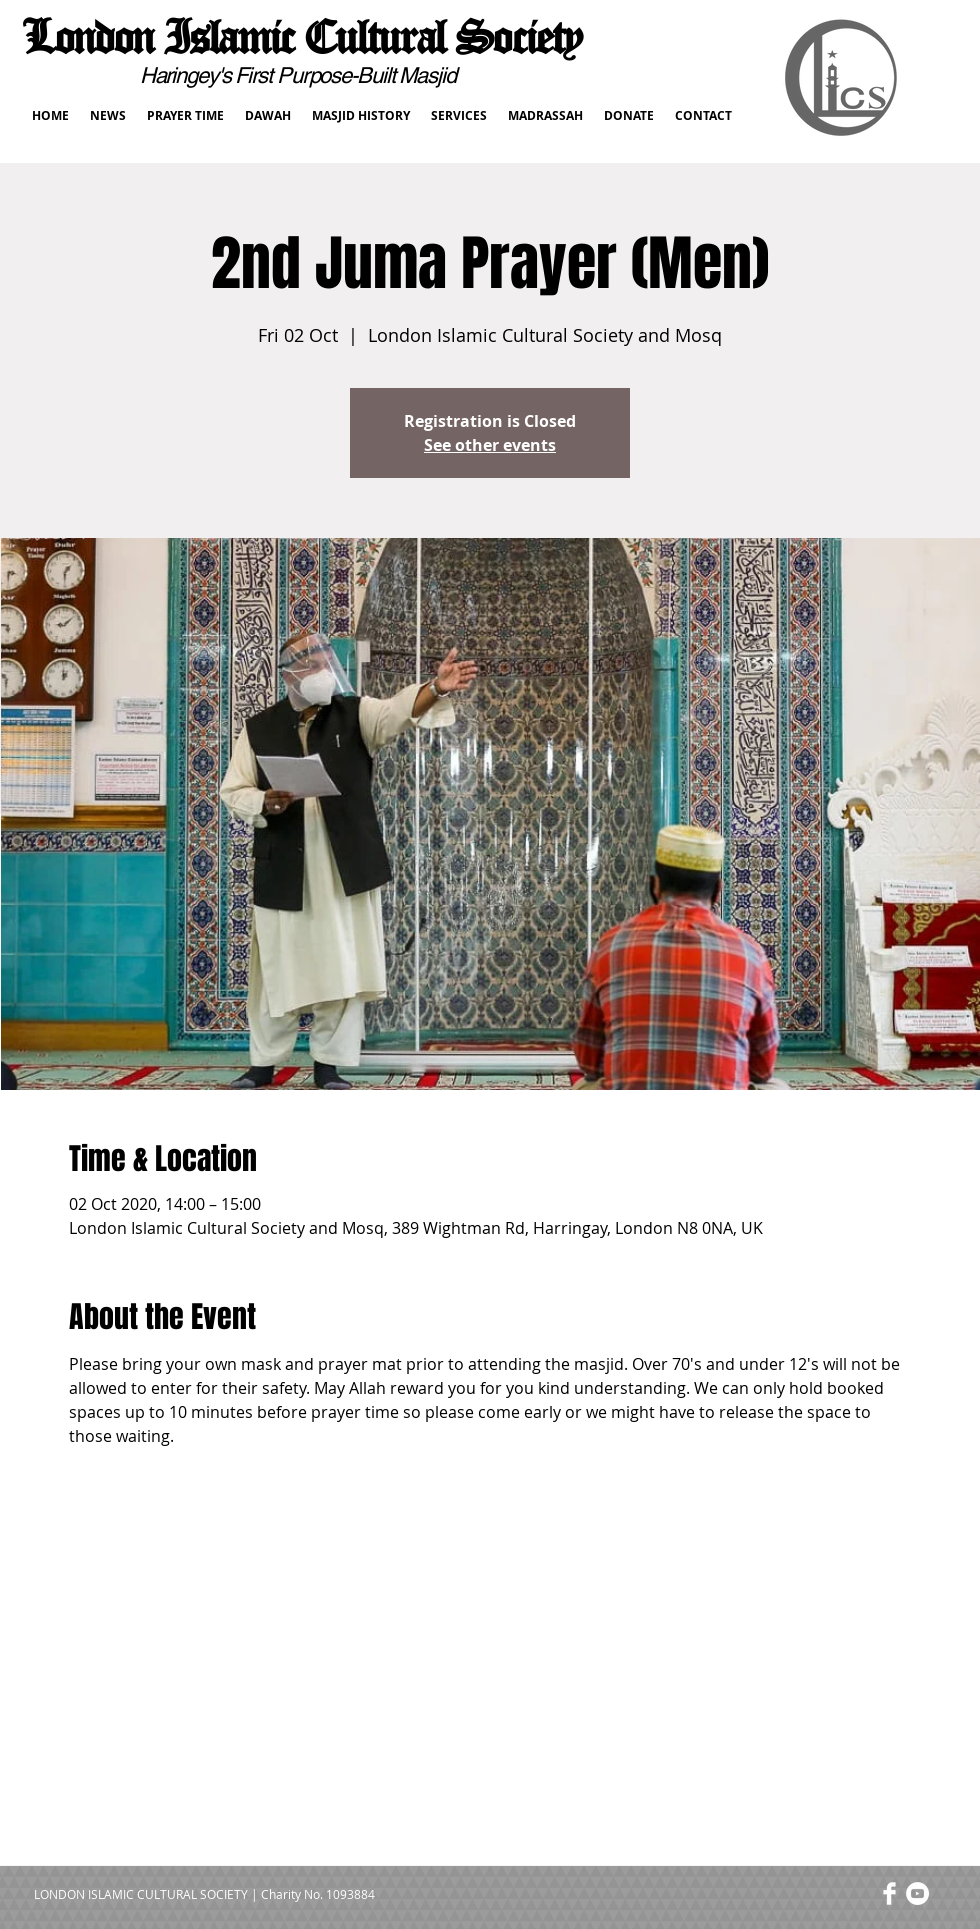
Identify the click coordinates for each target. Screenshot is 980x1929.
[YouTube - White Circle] (917, 1893)
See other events (490, 445)
